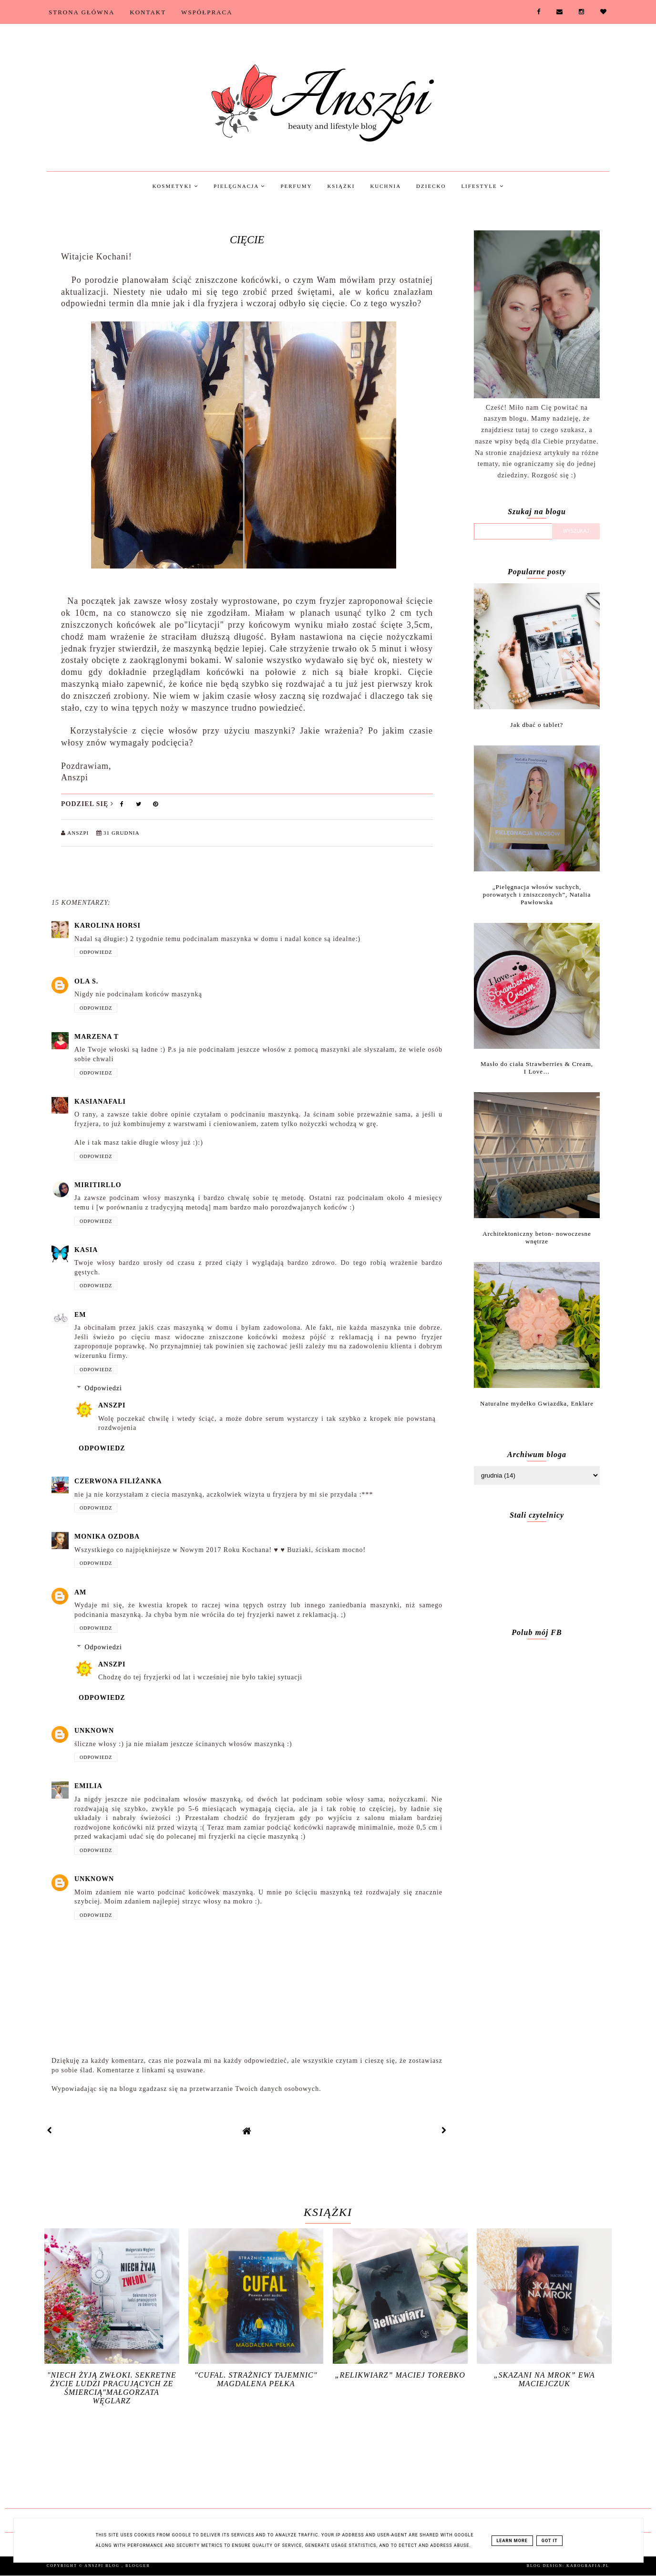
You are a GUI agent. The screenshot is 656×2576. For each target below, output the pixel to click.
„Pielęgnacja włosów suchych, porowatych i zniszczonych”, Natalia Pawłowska (537, 894)
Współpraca (206, 12)
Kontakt (148, 12)
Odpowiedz (96, 952)
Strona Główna (81, 12)
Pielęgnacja (239, 186)
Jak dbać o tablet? (537, 724)
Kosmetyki (175, 186)
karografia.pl (587, 2566)
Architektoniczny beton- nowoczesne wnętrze (536, 1237)
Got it (550, 2540)
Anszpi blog (103, 2566)
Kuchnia (385, 186)
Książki (341, 186)
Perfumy (296, 186)
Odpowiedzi (103, 1388)
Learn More (512, 2540)
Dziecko (431, 186)
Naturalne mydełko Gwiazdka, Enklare (537, 1403)
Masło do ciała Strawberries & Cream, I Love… (537, 1067)
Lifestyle (482, 186)
